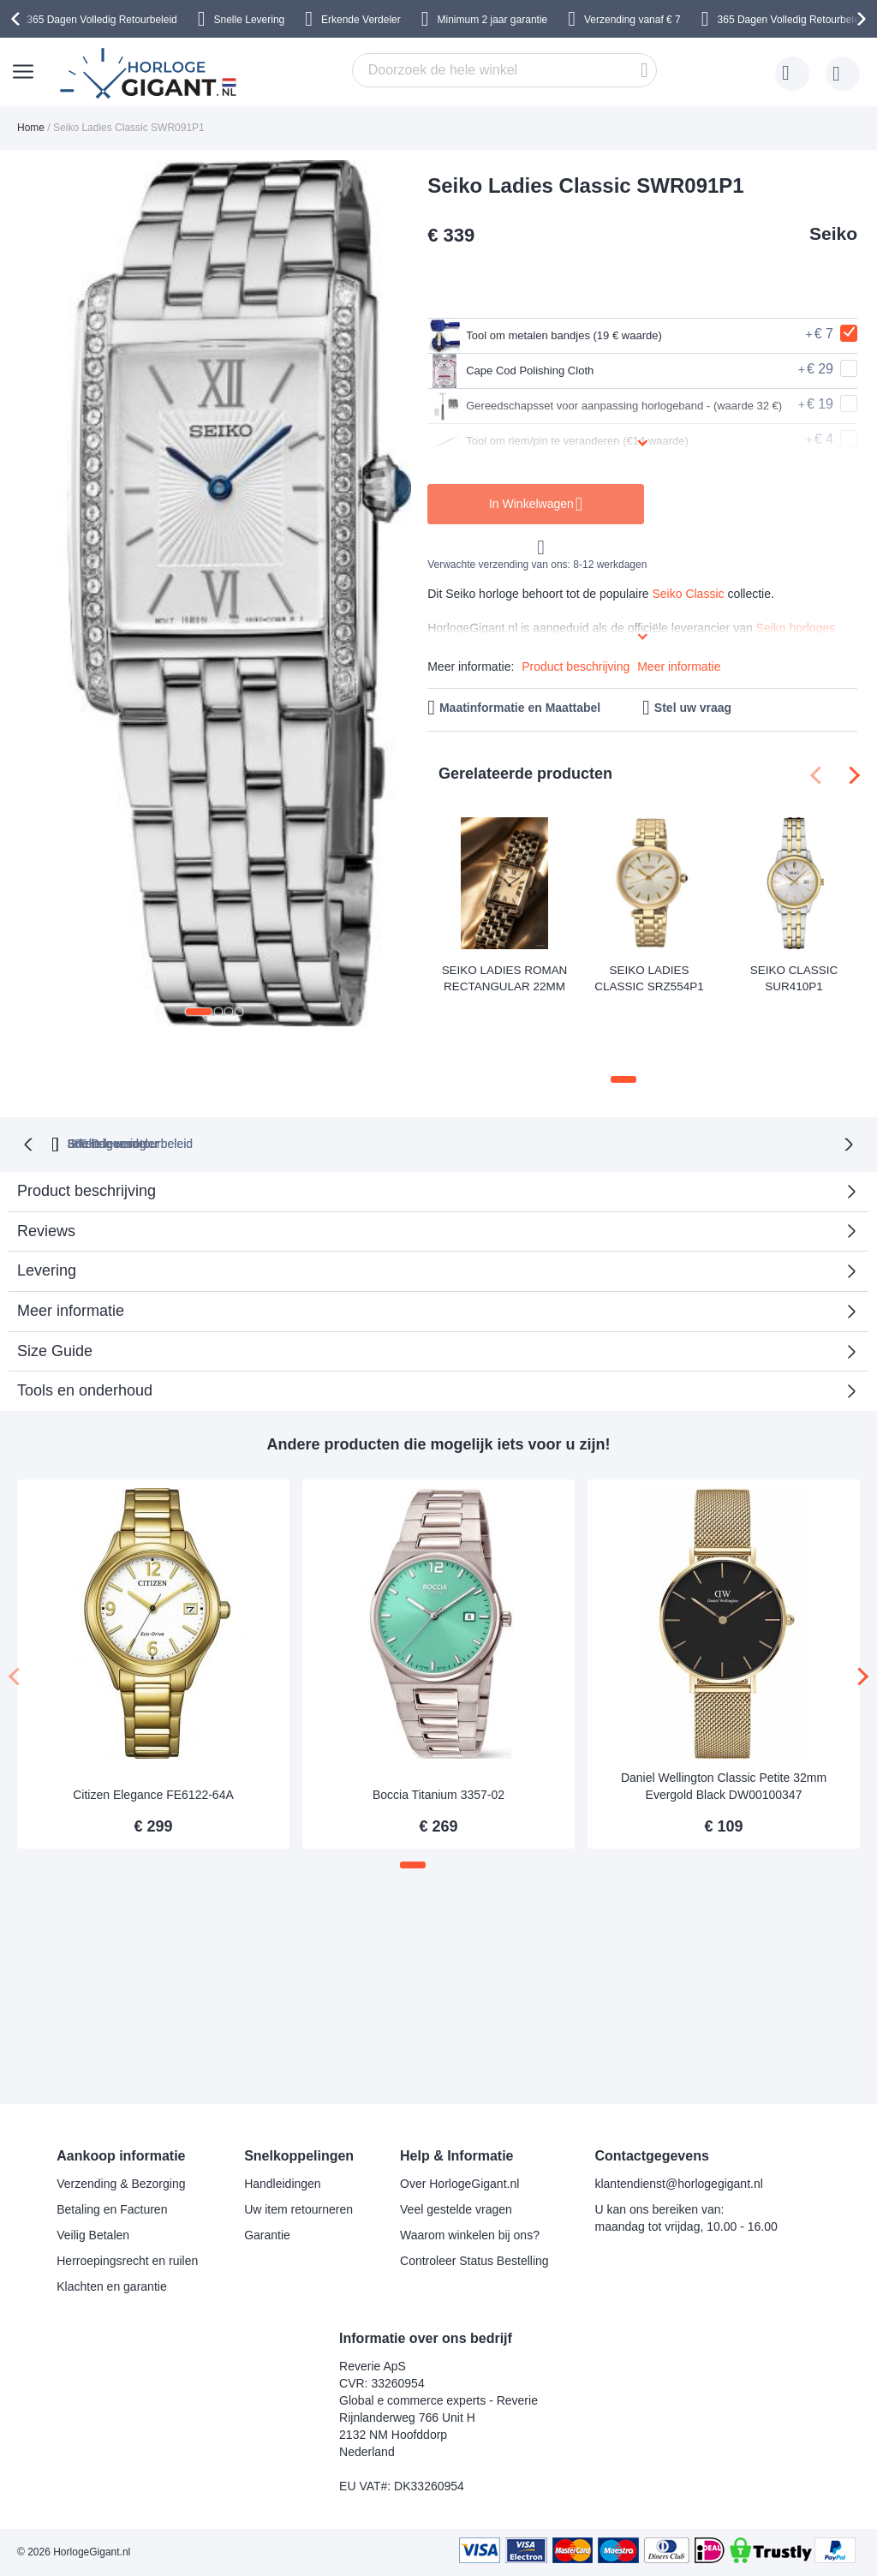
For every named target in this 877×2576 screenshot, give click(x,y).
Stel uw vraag (692, 707)
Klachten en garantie (111, 2286)
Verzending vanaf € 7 (632, 20)
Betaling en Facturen (112, 2209)
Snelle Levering (249, 20)
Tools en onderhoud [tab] (84, 1322)
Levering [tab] (46, 1201)
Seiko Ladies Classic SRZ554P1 (648, 976)
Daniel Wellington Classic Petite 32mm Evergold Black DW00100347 (723, 1718)
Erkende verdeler (470, 1075)
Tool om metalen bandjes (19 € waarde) (567, 336)
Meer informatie (678, 666)
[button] (199, 1011)
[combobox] (504, 70)
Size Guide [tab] (54, 1282)
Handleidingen (282, 2183)
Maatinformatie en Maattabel (519, 707)
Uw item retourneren (298, 2209)
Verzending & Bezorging (121, 2183)
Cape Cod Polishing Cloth (525, 371)
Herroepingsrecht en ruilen (127, 2261)
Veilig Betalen (93, 2235)
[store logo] (151, 73)
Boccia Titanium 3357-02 (438, 1727)
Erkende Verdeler (361, 20)
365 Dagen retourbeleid (311, 1075)
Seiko (833, 233)
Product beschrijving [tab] (86, 1122)
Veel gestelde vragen (456, 2209)
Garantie (267, 2235)
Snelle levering (604, 1075)
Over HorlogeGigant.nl (459, 2183)
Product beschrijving (575, 666)
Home (31, 128)
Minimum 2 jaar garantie (493, 20)
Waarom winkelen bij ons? (470, 2235)
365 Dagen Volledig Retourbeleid (101, 20)
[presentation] (18, 19)
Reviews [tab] (46, 1162)
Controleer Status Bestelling (474, 2261)
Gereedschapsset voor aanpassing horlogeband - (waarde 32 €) (596, 406)
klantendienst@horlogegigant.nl (678, 2183)
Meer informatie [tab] (70, 1242)
